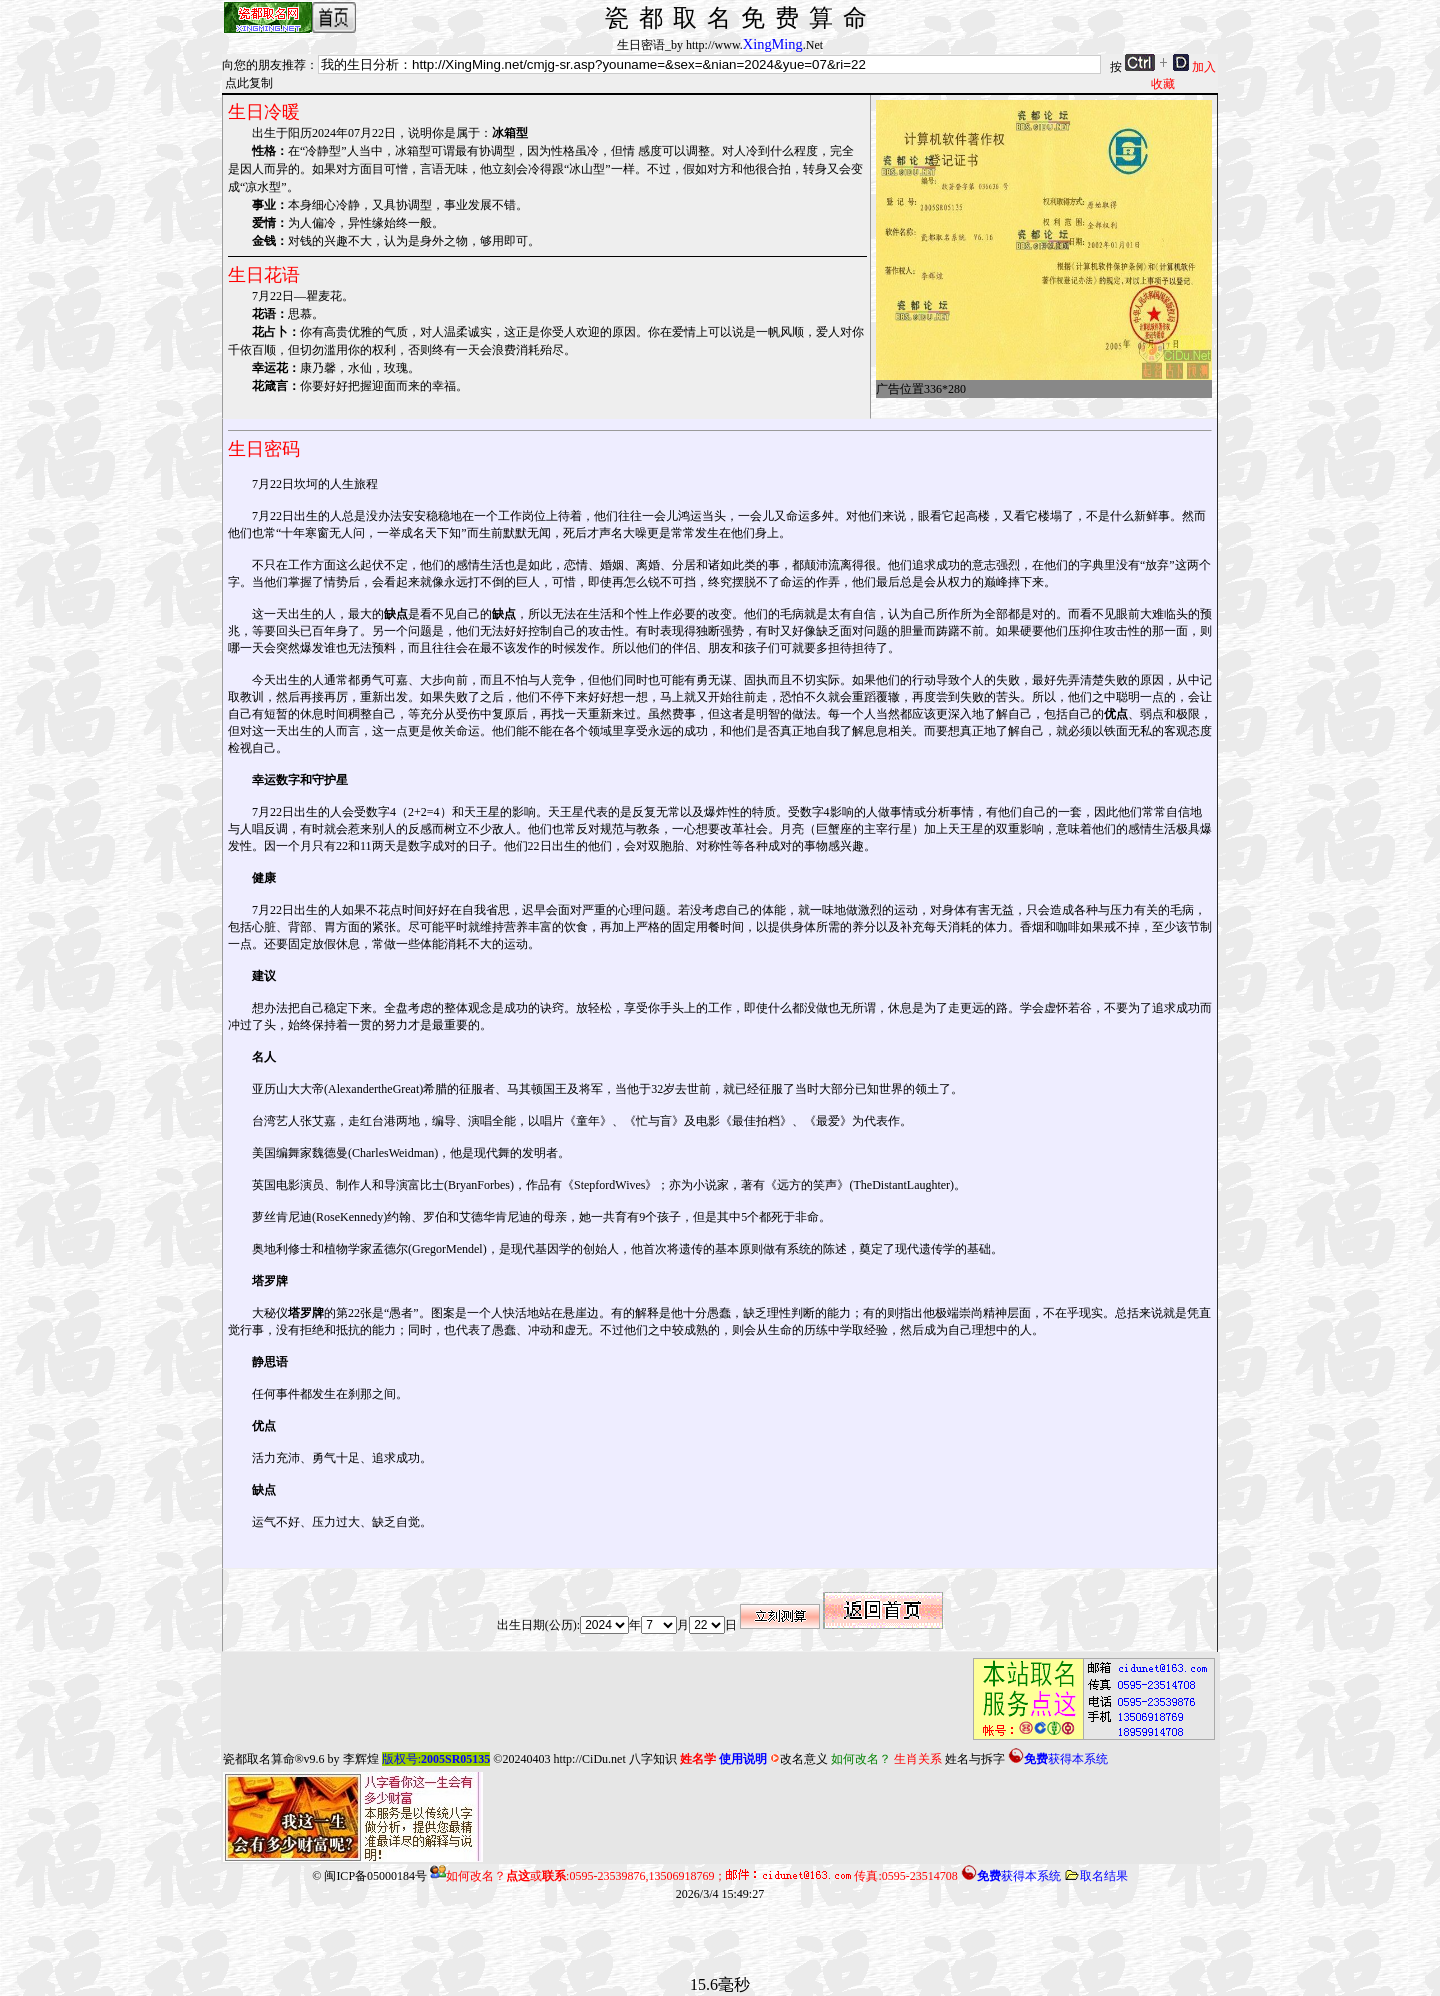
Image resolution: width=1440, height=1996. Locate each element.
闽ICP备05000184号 (375, 1876)
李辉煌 (361, 1759)
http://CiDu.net (589, 1759)
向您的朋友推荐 (264, 65)
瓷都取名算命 (259, 1759)
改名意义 (799, 1759)
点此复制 (249, 83)
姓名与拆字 (975, 1759)
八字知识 (653, 1759)
